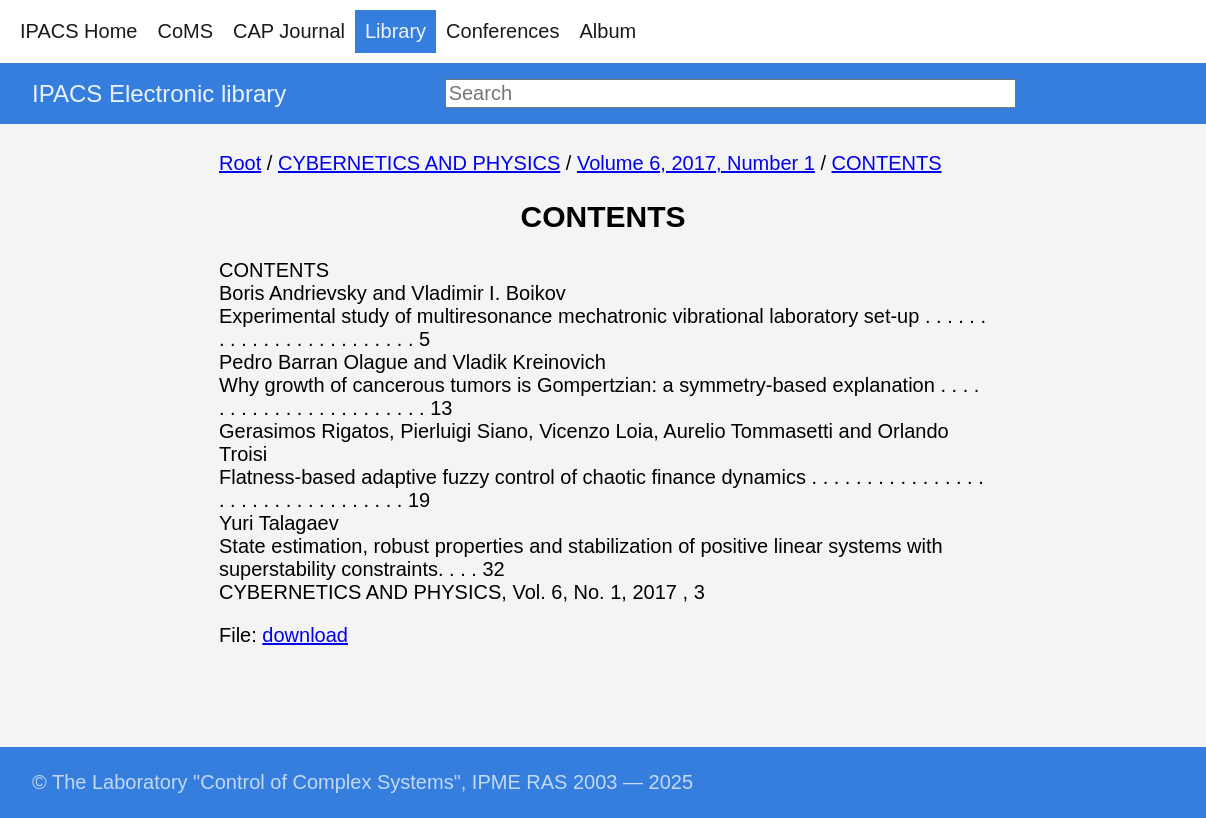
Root (240, 163)
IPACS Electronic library (159, 93)
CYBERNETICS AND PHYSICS (419, 163)
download (305, 635)
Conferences (502, 31)
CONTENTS (887, 163)
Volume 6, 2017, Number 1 (696, 163)
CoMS (185, 31)
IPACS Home (78, 31)
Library (395, 31)
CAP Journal (289, 31)
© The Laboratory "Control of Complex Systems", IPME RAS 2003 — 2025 (362, 782)
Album (608, 31)
